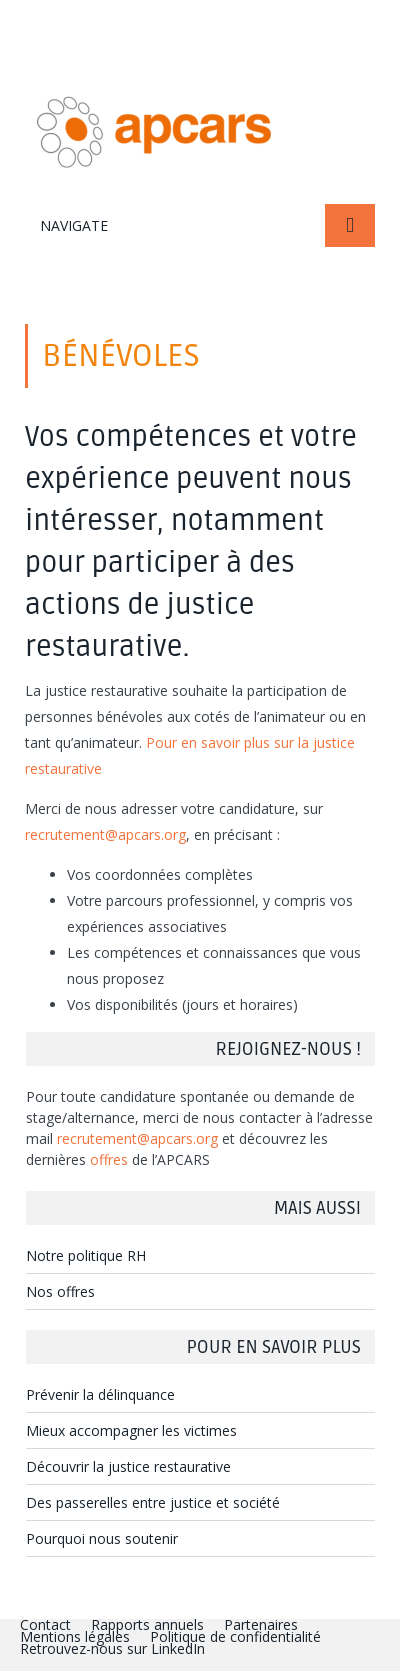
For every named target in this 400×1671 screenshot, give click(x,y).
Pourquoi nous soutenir (102, 1538)
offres (109, 1159)
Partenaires (261, 1624)
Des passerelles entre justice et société (153, 1502)
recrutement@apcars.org (105, 834)
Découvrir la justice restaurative (128, 1466)
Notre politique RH (86, 1255)
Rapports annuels (147, 1624)
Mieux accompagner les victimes (131, 1430)
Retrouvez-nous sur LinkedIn (112, 1648)
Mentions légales (75, 1636)
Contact (45, 1624)
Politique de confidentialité (235, 1636)
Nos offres (60, 1291)
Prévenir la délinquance (100, 1394)
